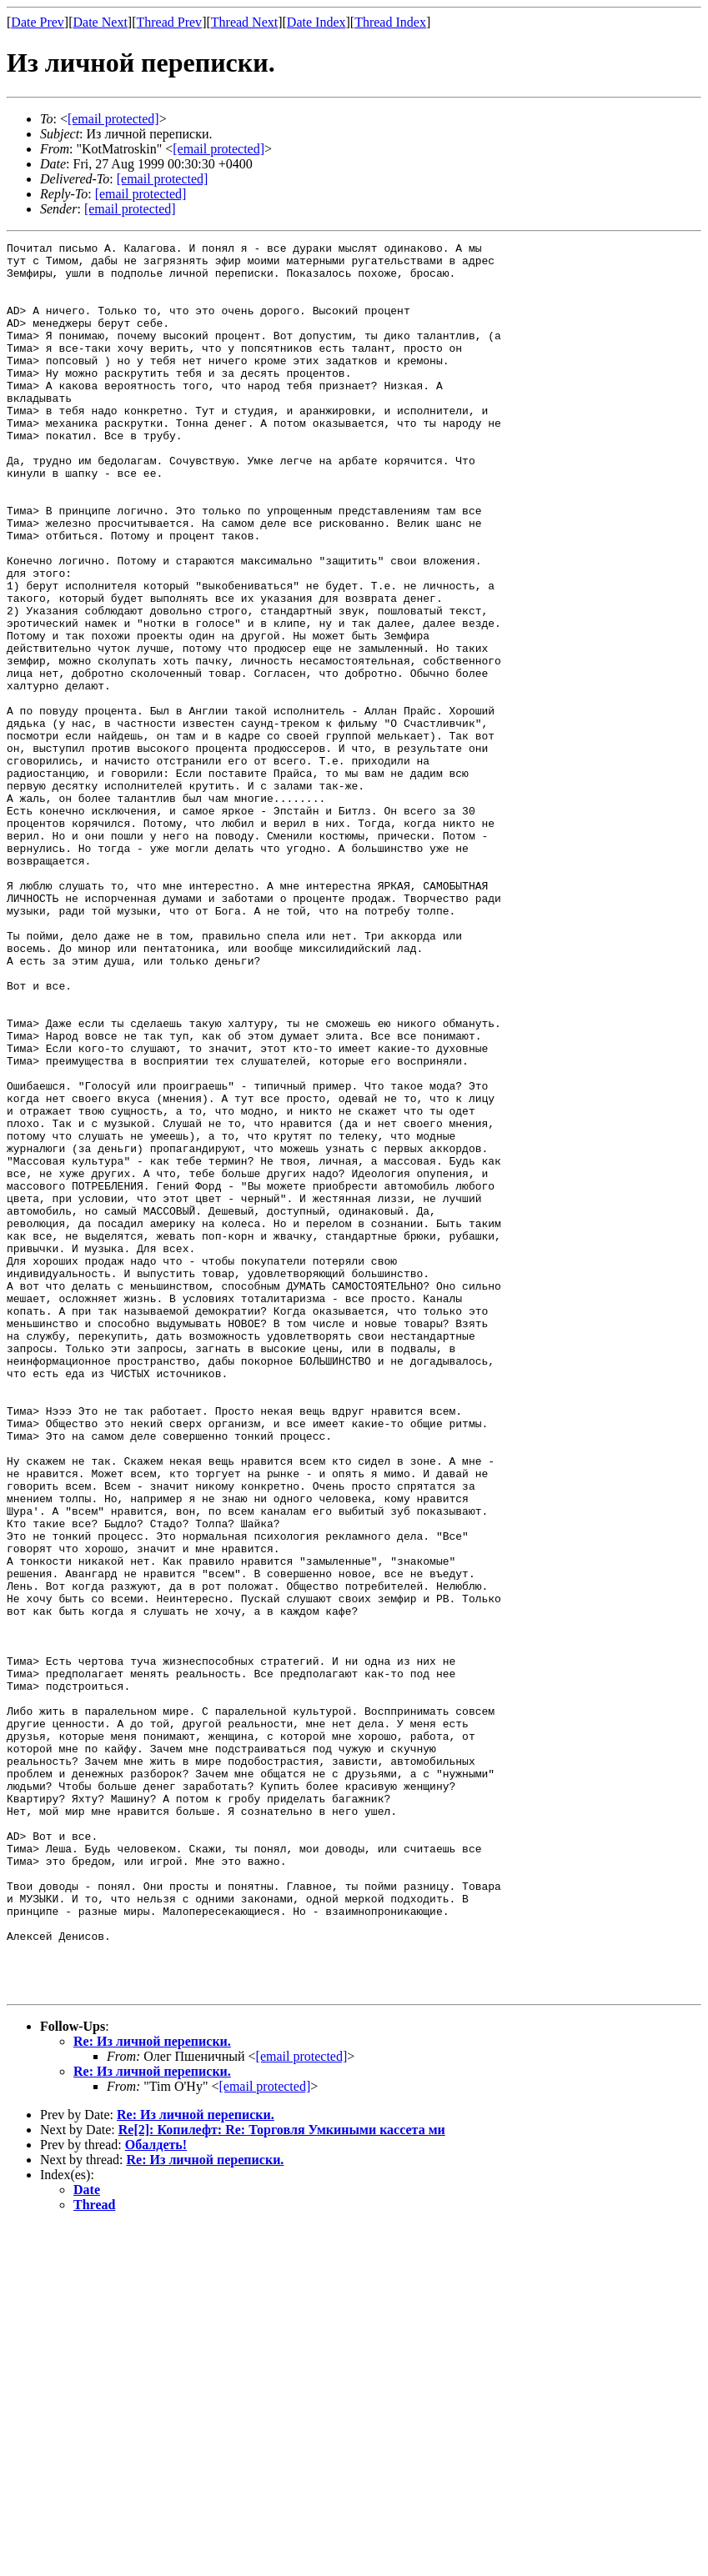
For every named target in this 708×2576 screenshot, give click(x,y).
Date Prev (37, 22)
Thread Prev (169, 22)
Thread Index (390, 22)
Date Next (100, 22)
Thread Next (244, 22)
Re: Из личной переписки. (152, 2391)
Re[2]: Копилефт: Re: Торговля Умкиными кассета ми (281, 2480)
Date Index (316, 22)
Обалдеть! (156, 2495)
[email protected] (162, 179)
